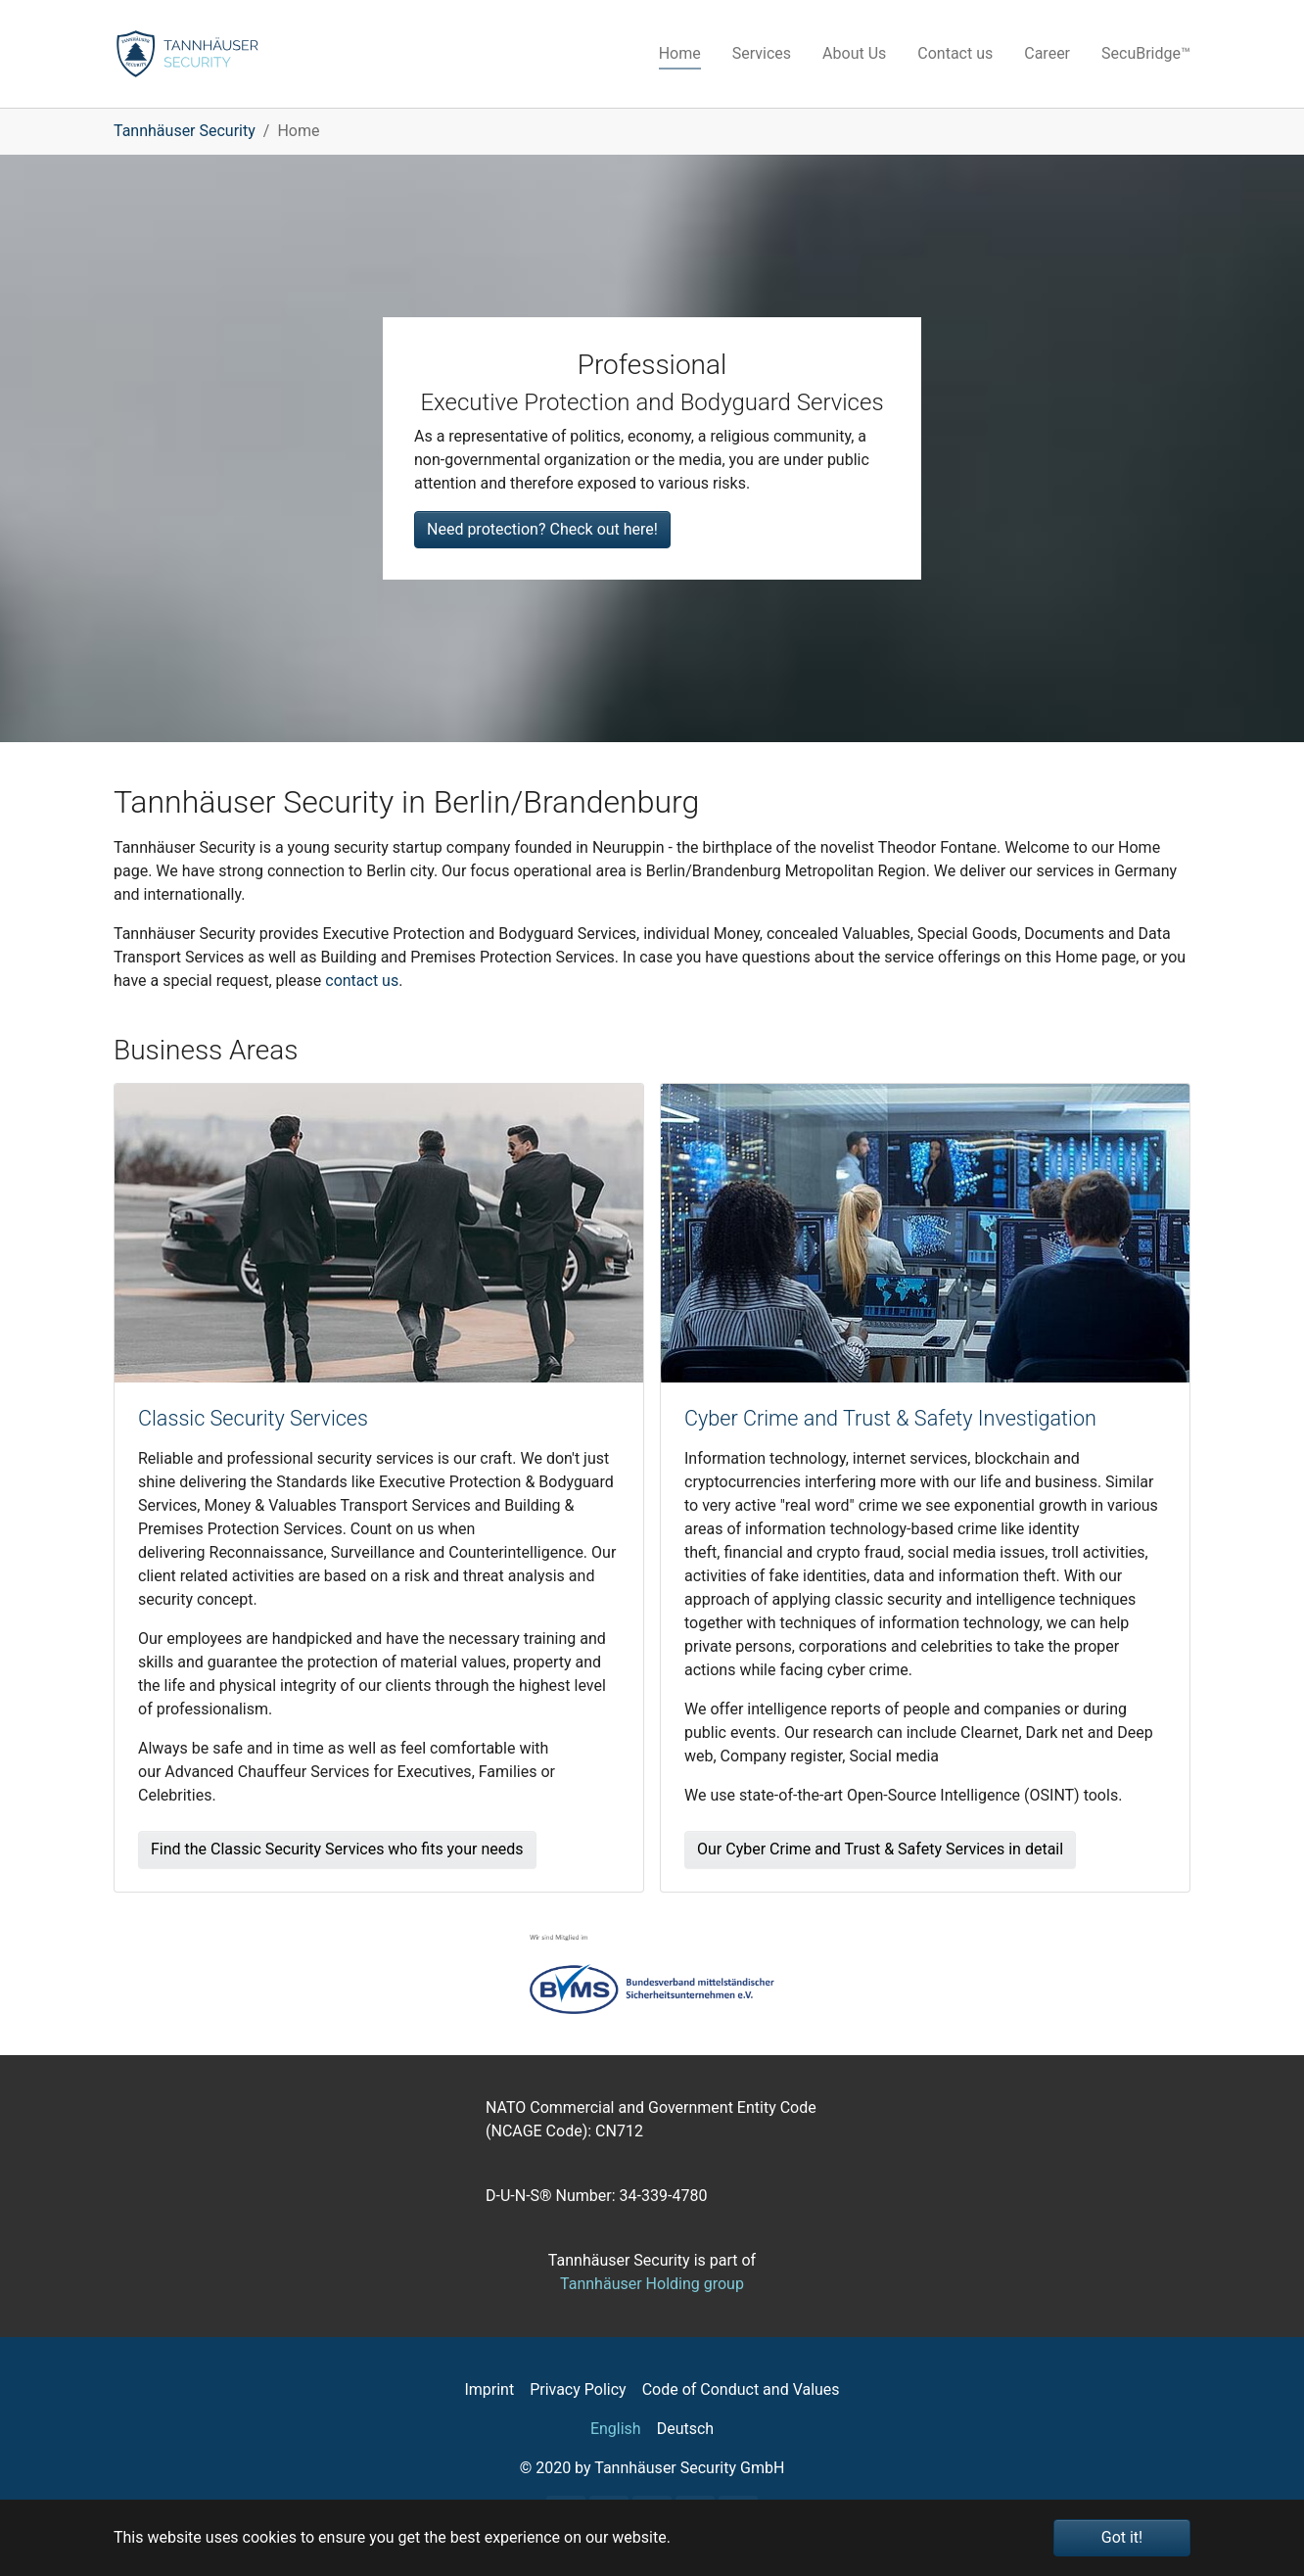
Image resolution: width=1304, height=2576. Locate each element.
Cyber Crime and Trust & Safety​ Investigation (890, 1418)
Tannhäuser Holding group (652, 2283)
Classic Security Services (253, 1418)
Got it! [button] (1121, 2537)
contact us (361, 980)
